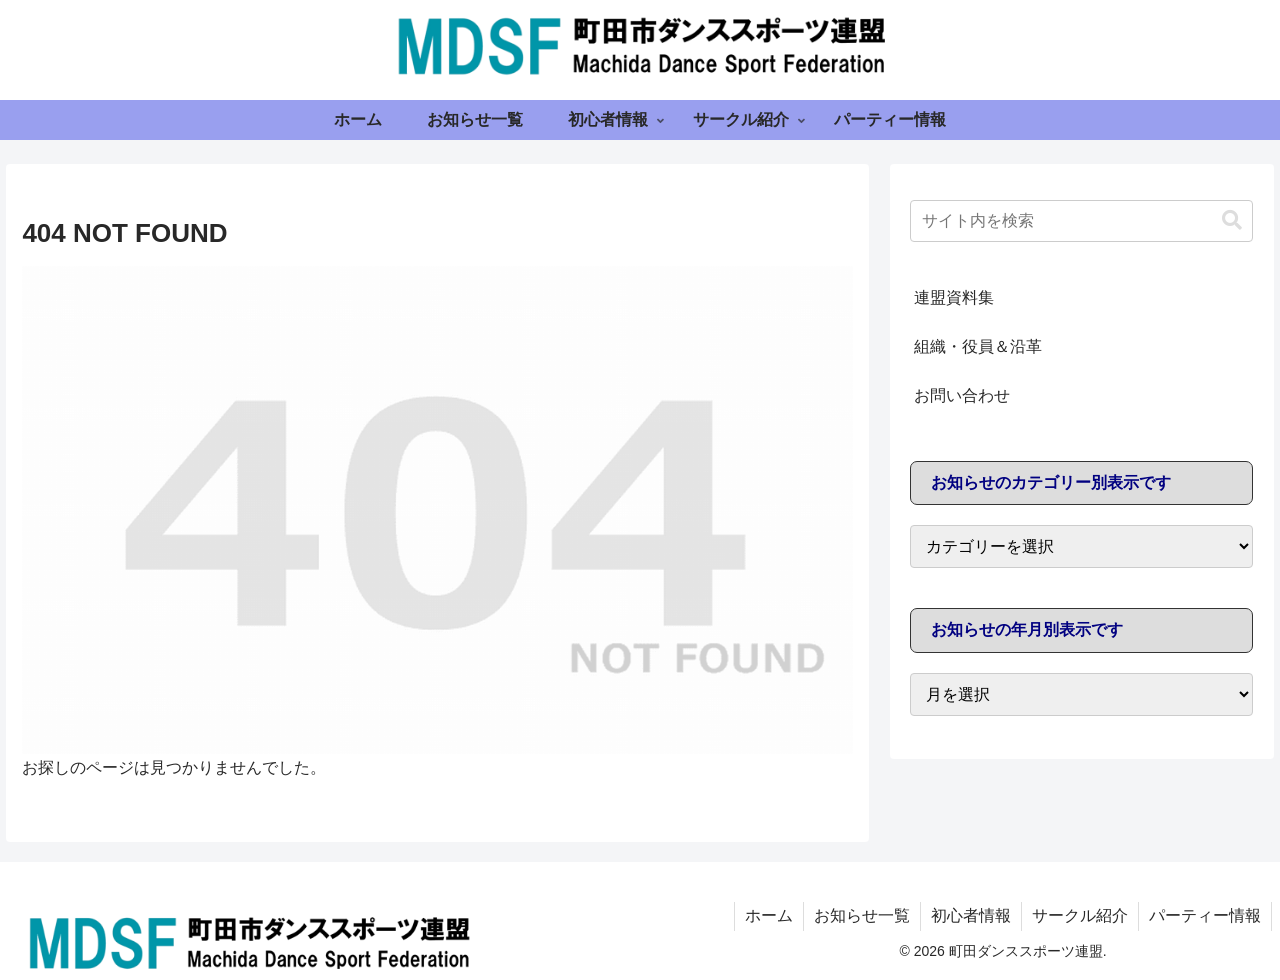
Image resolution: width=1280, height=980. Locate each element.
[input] (1082, 221)
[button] (1232, 220)
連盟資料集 (954, 297)
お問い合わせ (962, 395)
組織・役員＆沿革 (978, 346)
